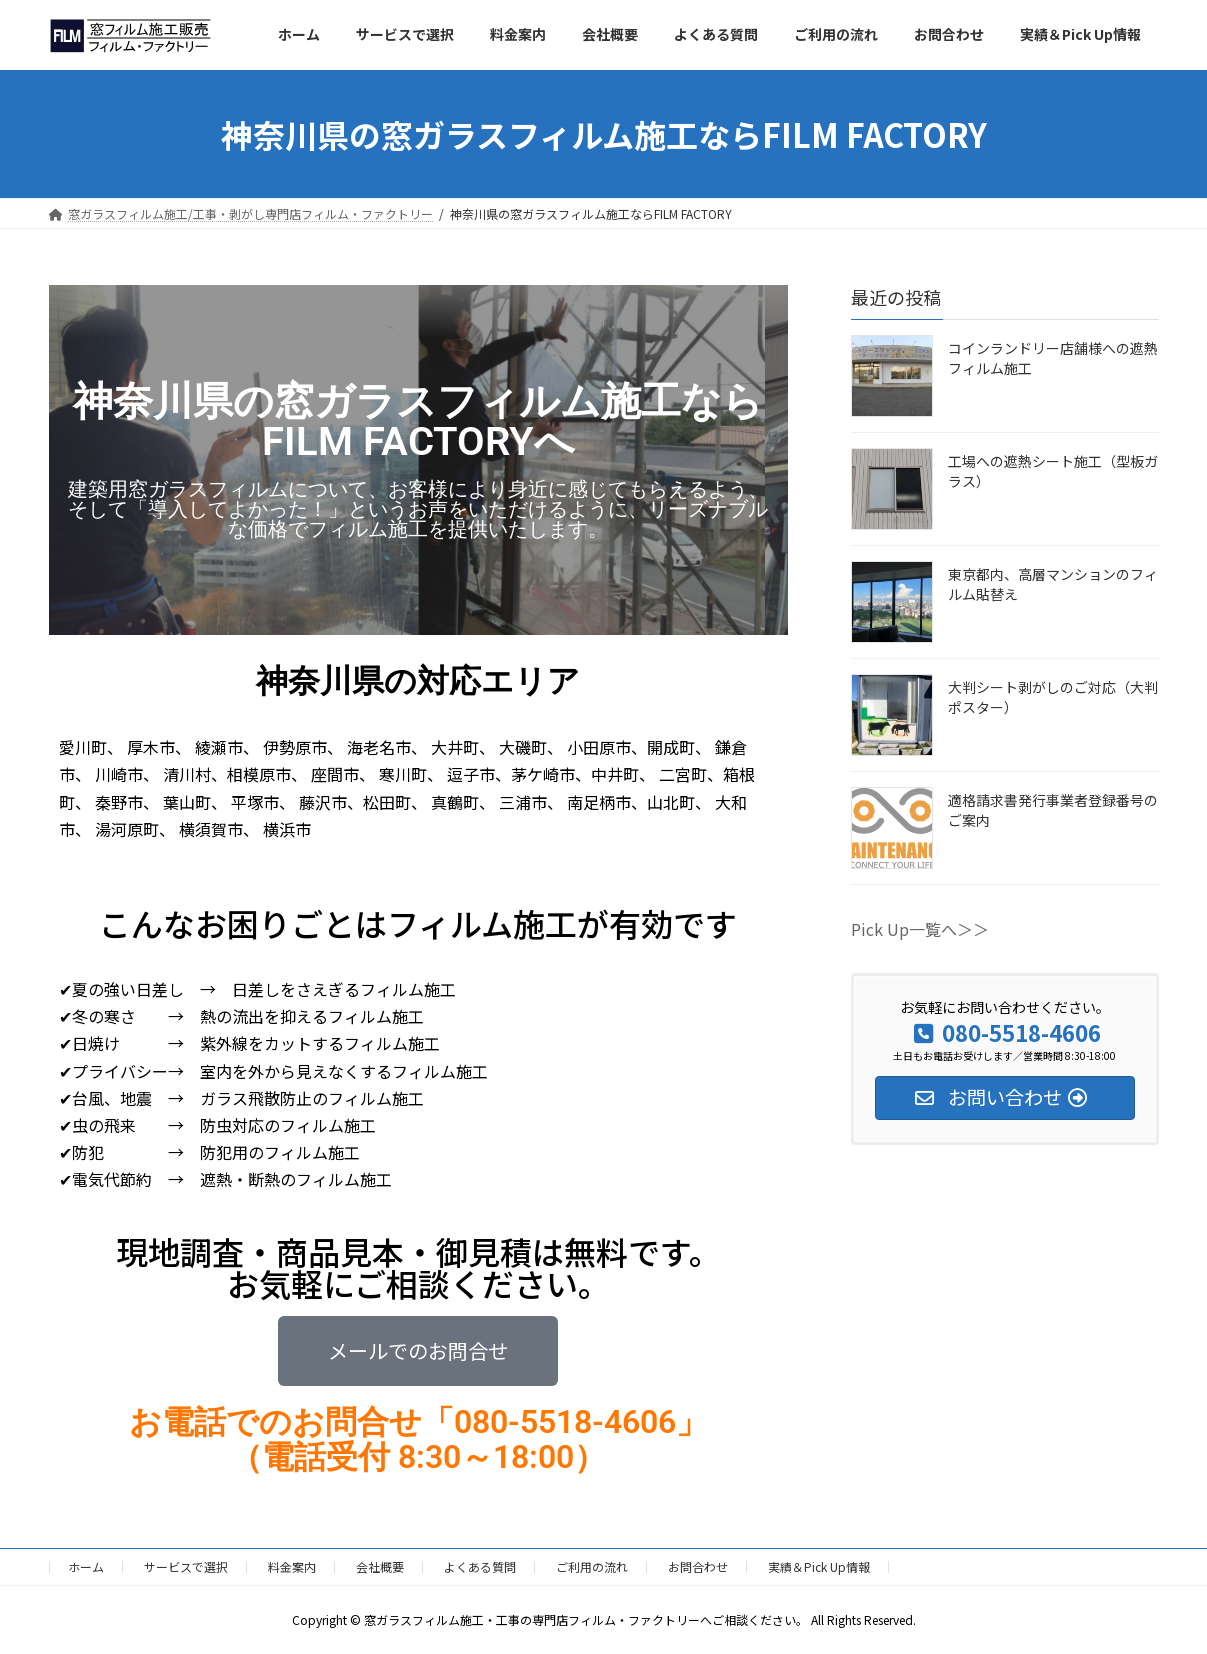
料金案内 (292, 1566)
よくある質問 (480, 1566)
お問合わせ (698, 1566)
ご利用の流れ (592, 1566)
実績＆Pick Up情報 (819, 1566)
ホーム (86, 1566)
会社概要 (380, 1566)
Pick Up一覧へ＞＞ (920, 929)
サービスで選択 (186, 1566)
